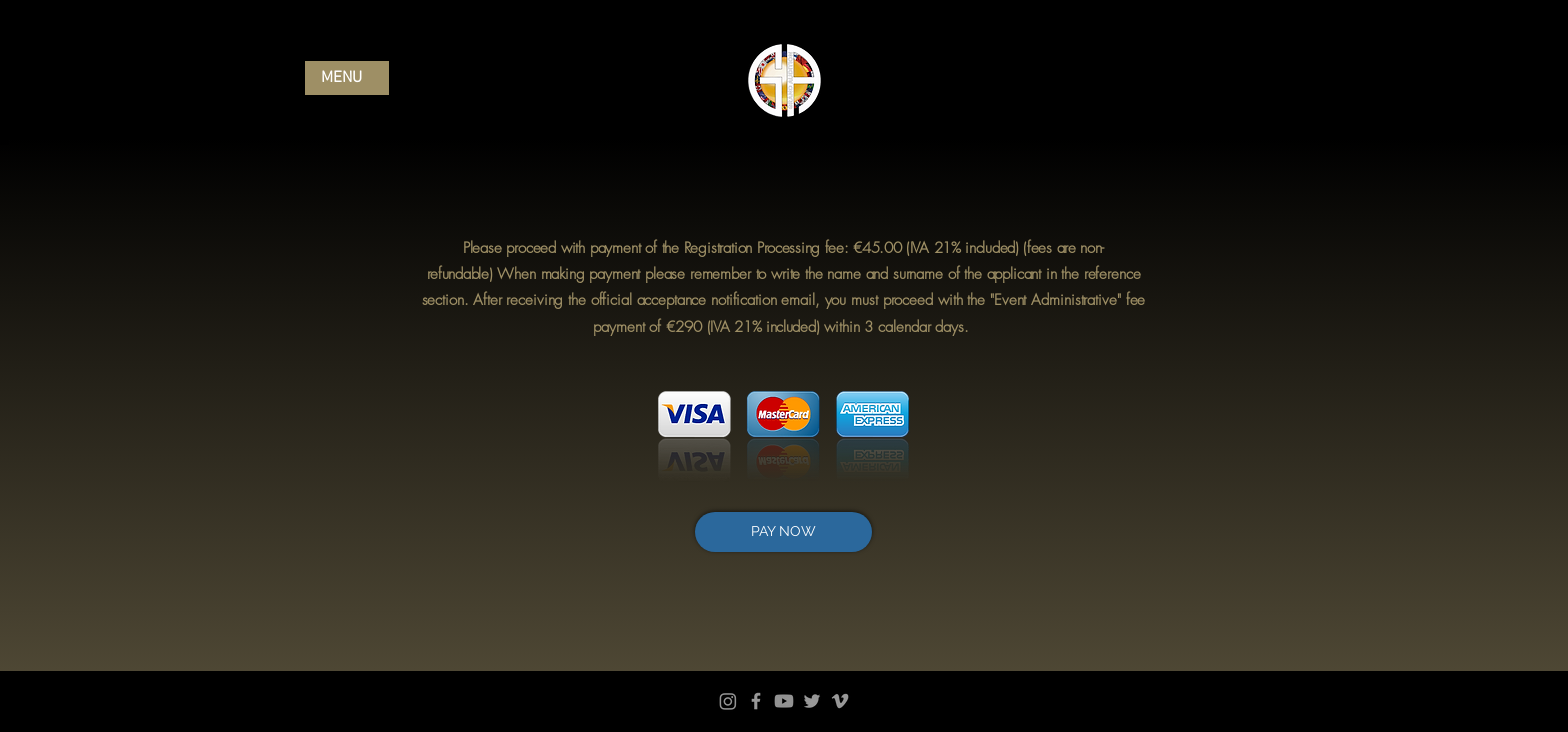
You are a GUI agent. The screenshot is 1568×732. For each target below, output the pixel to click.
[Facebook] (756, 701)
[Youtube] (784, 701)
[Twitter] (812, 701)
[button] (347, 78)
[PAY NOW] (783, 532)
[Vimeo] (840, 701)
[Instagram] (728, 701)
